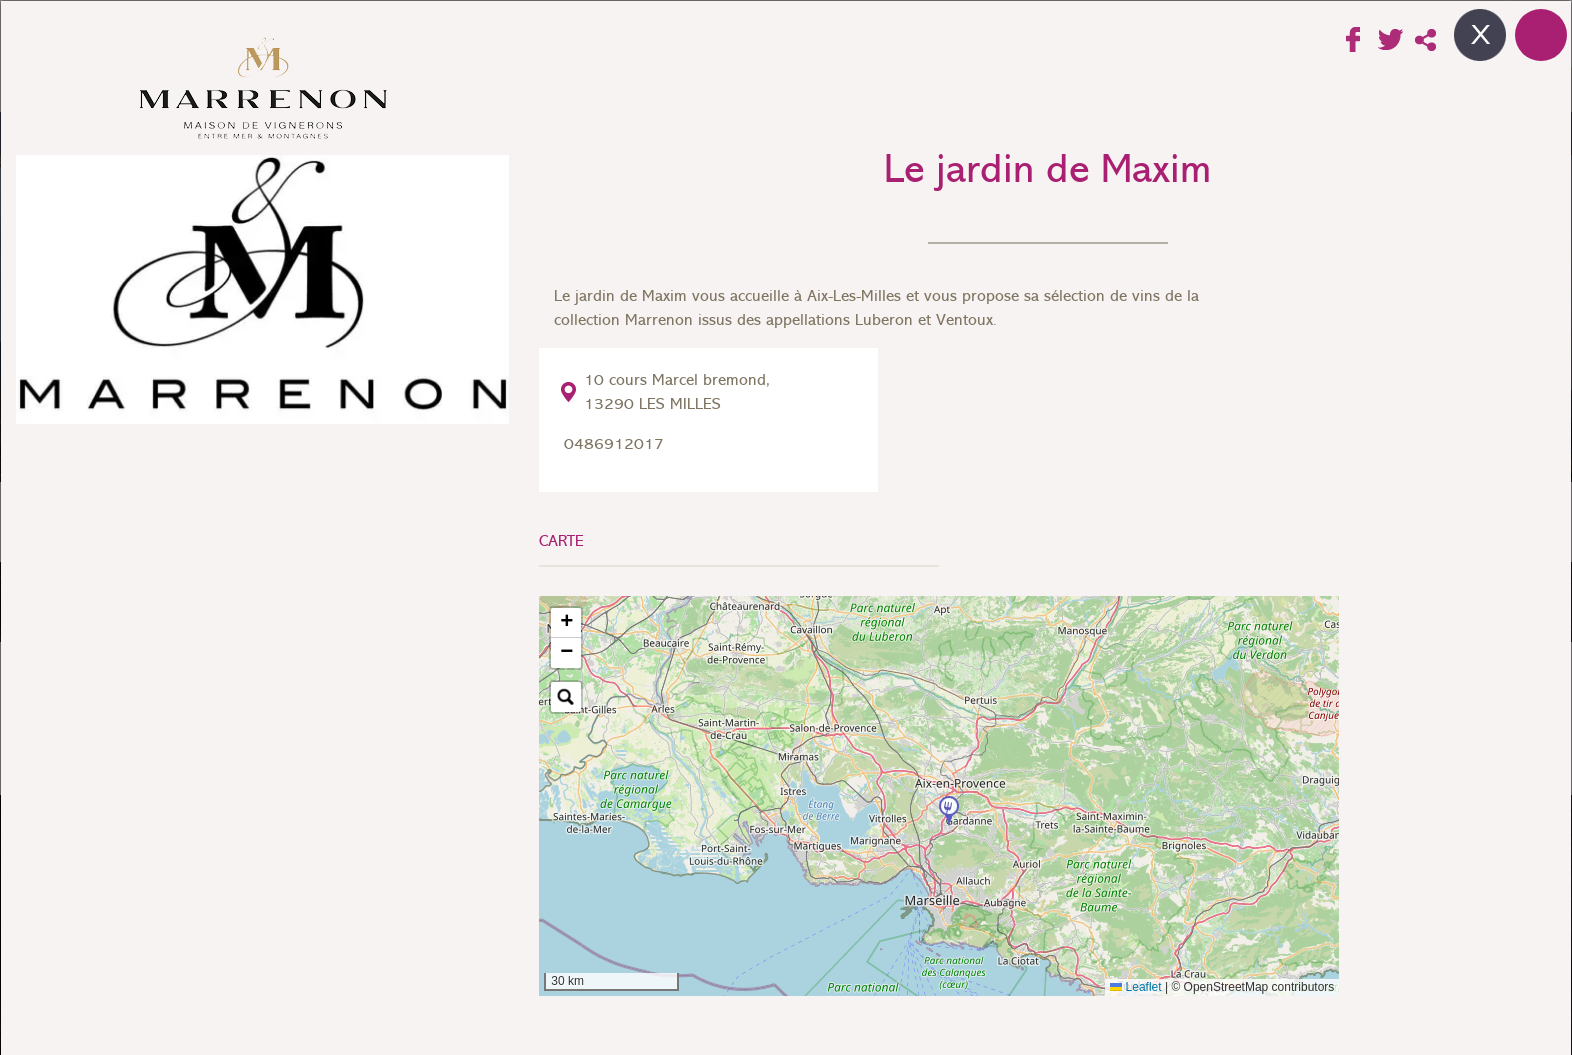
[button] (949, 811)
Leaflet (1135, 987)
